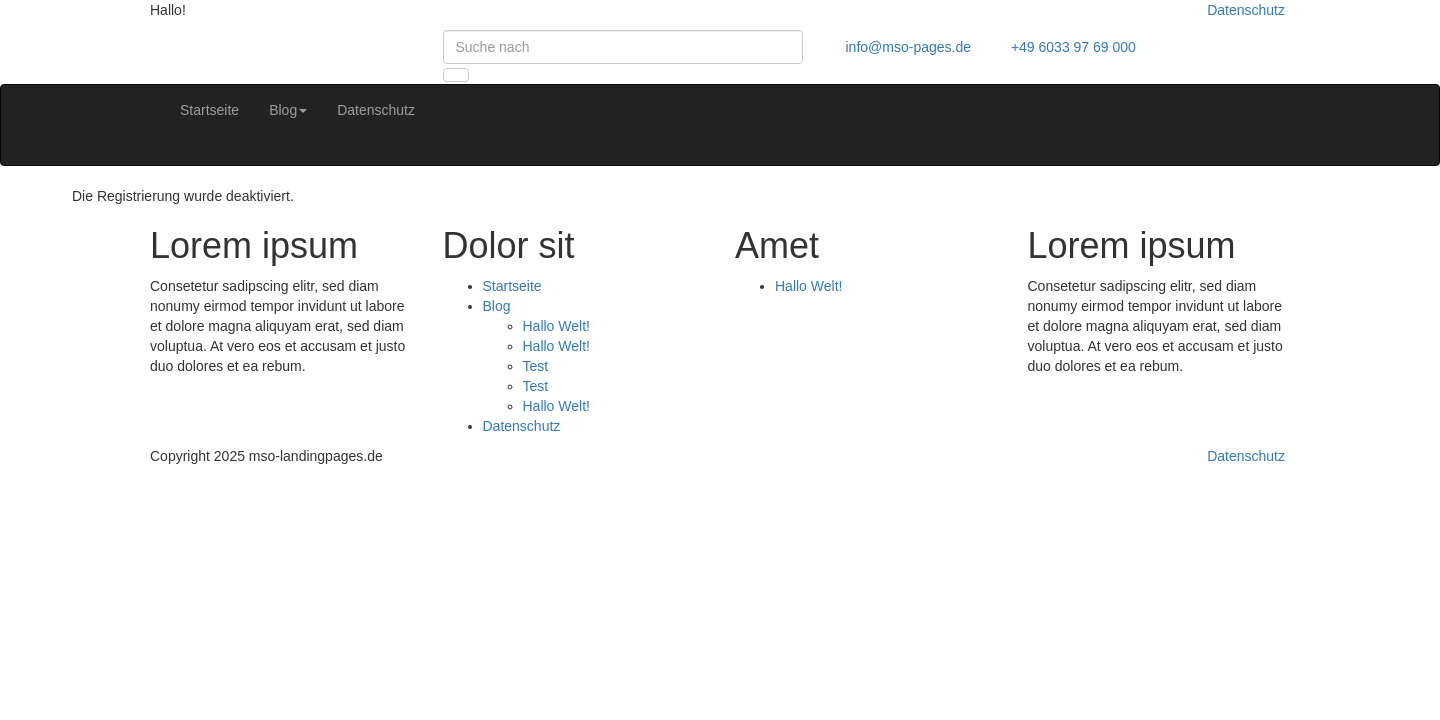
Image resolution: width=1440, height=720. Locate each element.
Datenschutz (1246, 10)
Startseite (209, 110)
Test (536, 366)
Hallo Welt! (556, 326)
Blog (288, 110)
